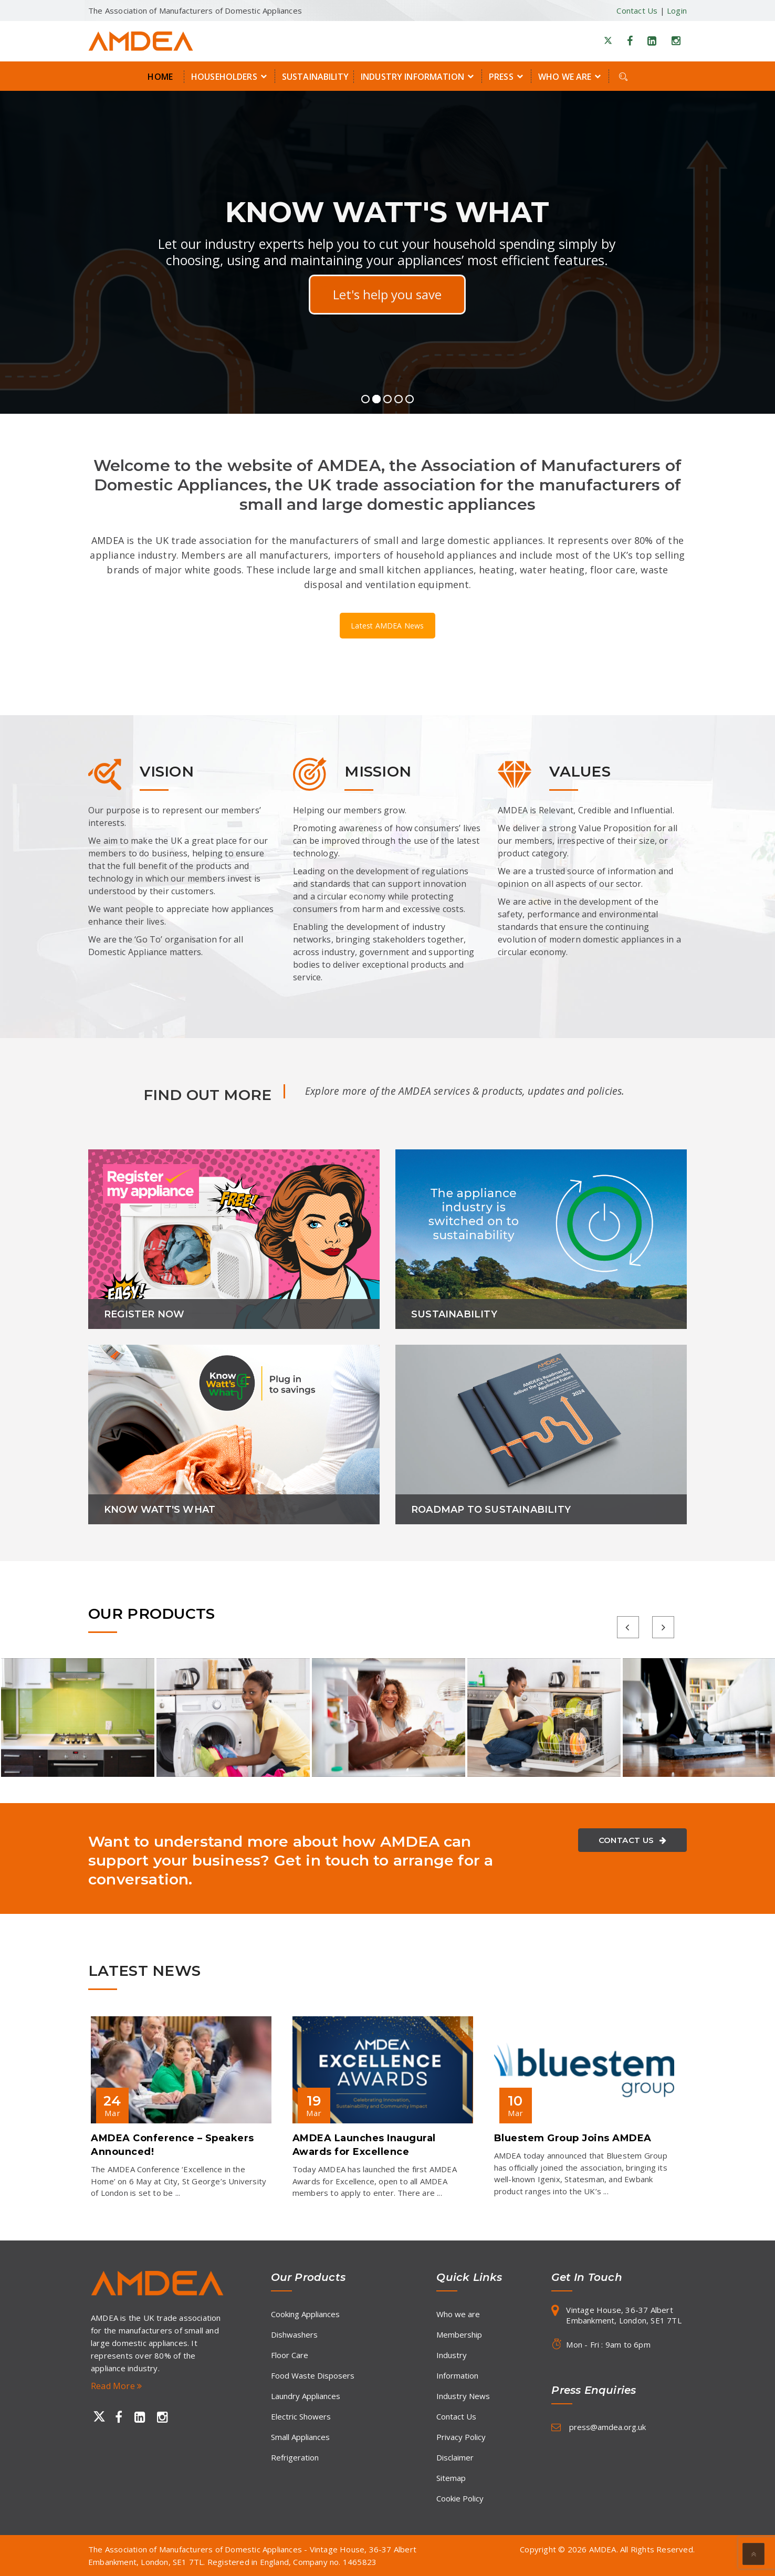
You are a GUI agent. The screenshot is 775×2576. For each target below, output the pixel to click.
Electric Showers (301, 2416)
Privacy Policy (461, 2437)
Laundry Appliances (305, 2396)
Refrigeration (295, 2457)
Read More (116, 2386)
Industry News (463, 2396)
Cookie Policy (460, 2498)
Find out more (387, 294)
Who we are (571, 76)
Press (507, 76)
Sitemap (451, 2478)
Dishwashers (294, 2334)
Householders (230, 76)
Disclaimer (455, 2457)
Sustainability (315, 76)
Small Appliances (300, 2437)
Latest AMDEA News (387, 626)
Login (677, 10)
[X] (608, 41)
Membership (459, 2334)
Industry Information (419, 76)
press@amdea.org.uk (607, 2427)
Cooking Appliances (305, 2314)
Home (160, 76)
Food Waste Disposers (312, 2375)
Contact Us (636, 10)
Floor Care (289, 2355)
